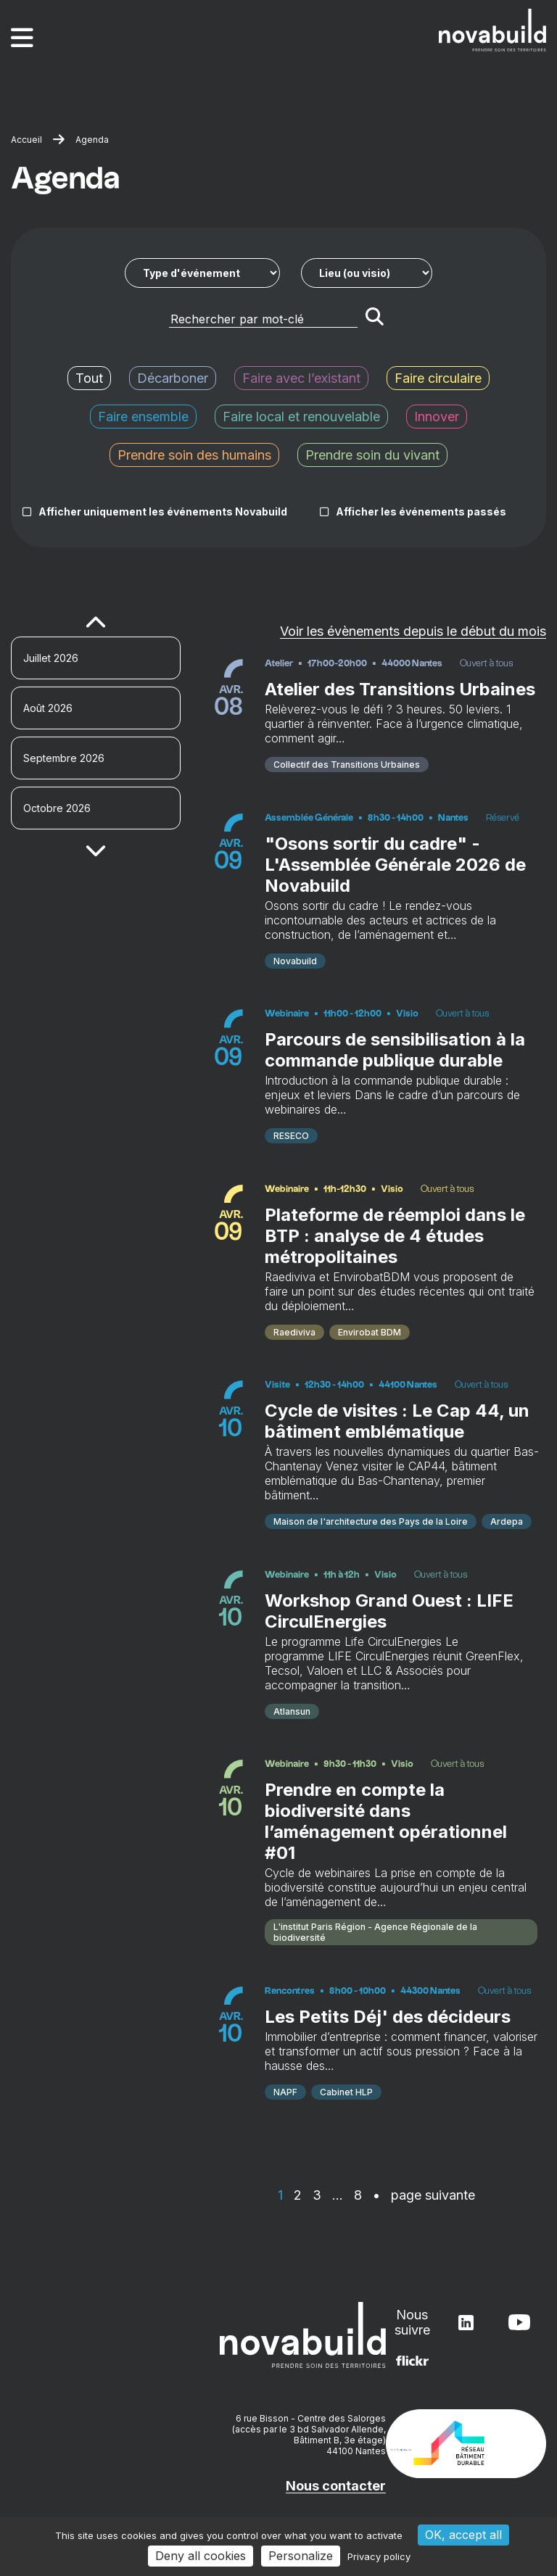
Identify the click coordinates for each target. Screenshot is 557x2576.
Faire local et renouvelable (301, 416)
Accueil (26, 139)
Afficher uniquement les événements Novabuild (162, 511)
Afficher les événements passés (421, 511)
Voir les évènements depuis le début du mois (413, 631)
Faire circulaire (438, 378)
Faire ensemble (143, 416)
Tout (89, 378)
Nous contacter (336, 2485)
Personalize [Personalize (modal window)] (300, 2555)
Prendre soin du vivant (372, 455)
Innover (436, 416)
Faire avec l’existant (301, 378)
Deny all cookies (200, 2555)
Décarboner (172, 378)
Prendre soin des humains (194, 455)
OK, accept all (463, 2534)
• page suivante (424, 2195)
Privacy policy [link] (378, 2556)
